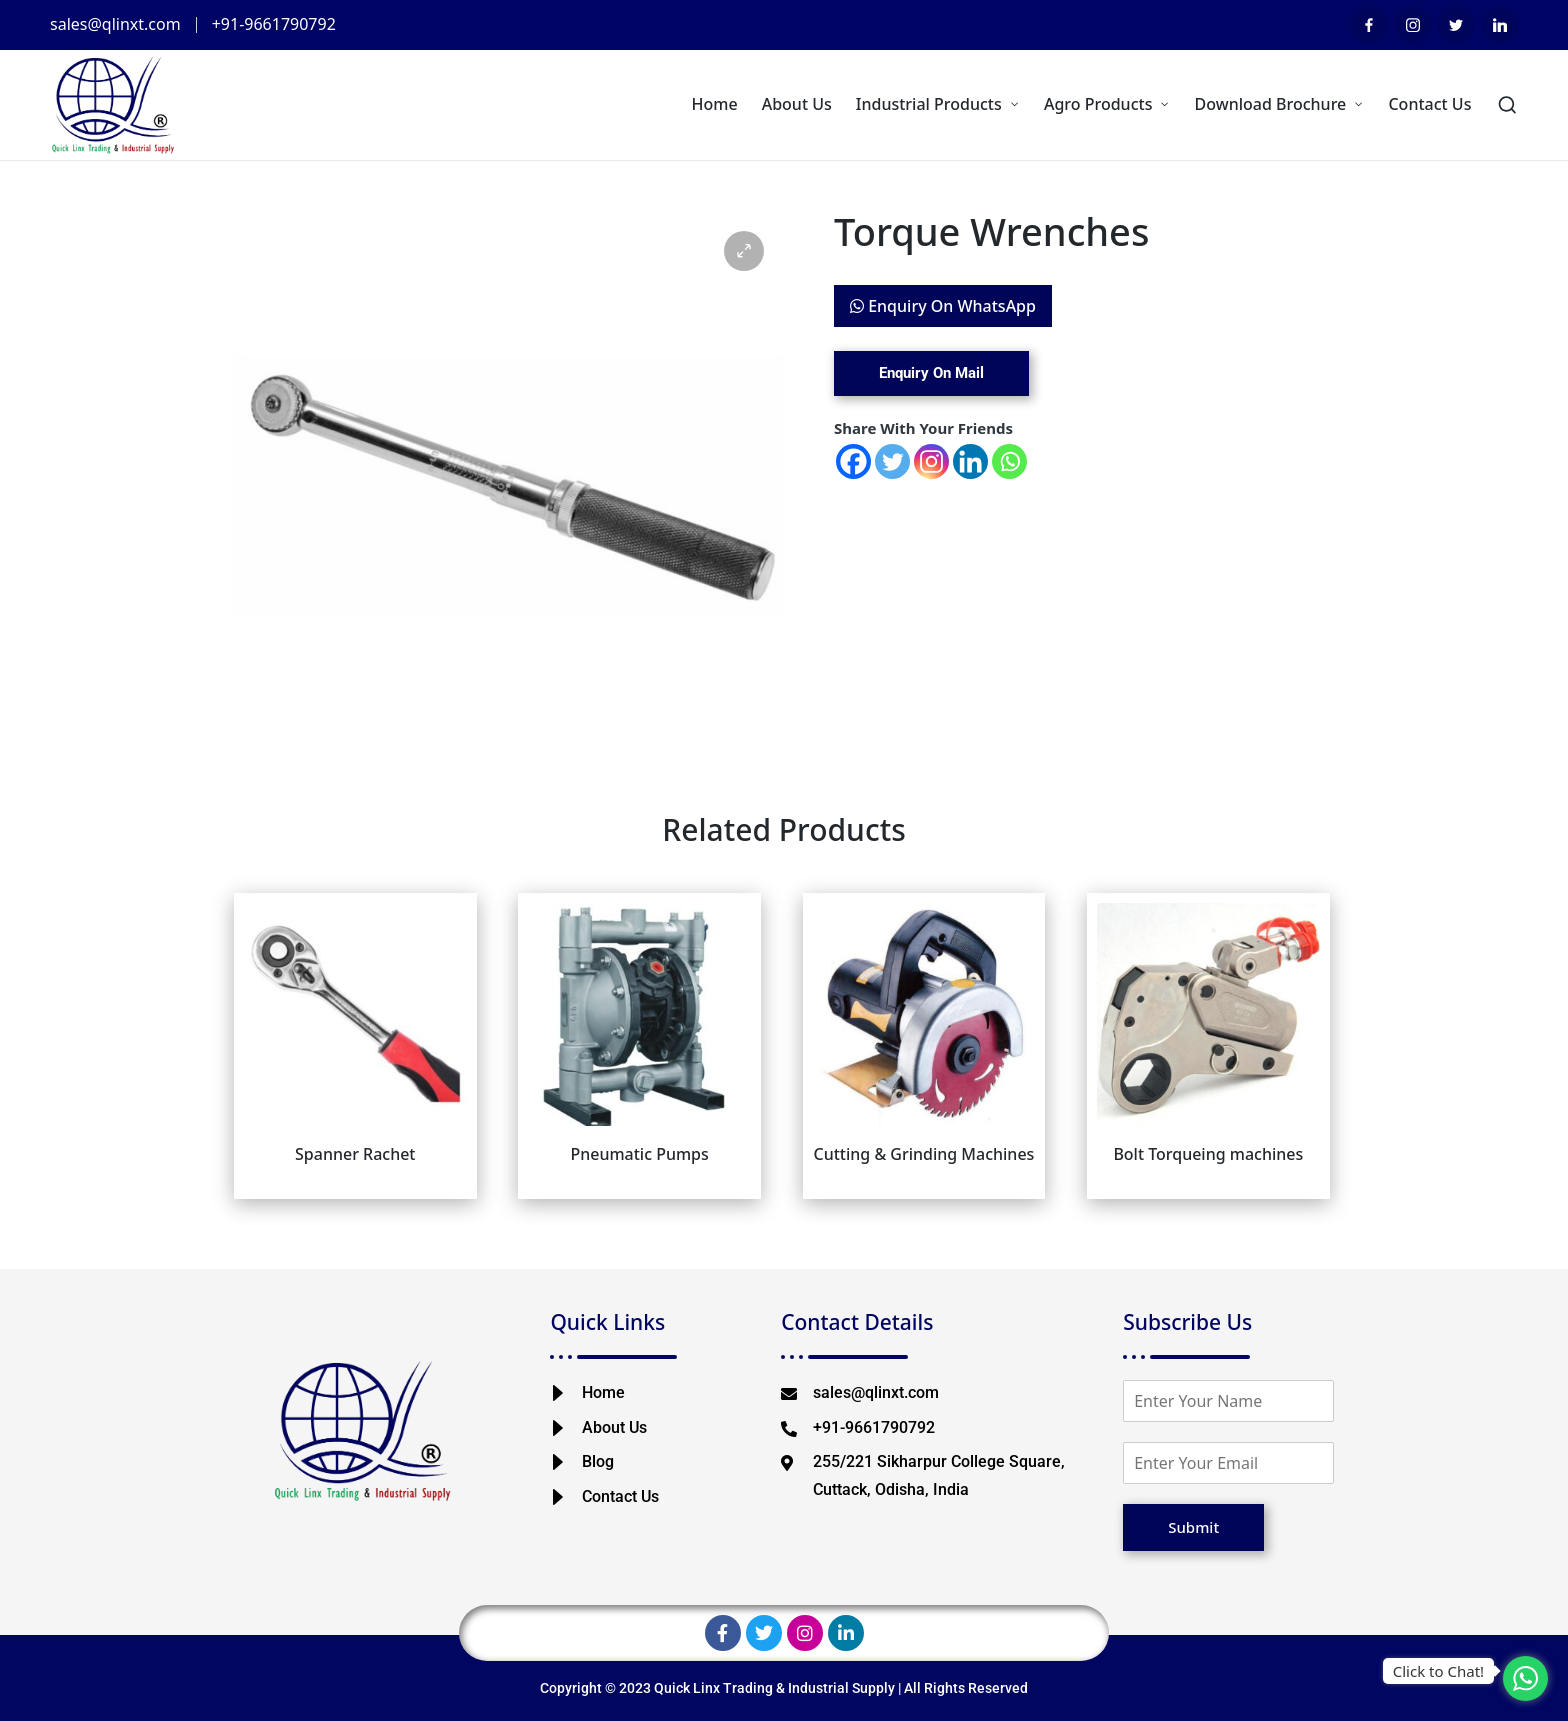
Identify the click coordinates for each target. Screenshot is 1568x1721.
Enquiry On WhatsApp (943, 306)
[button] (744, 251)
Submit (1193, 1527)
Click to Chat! (1438, 1671)
